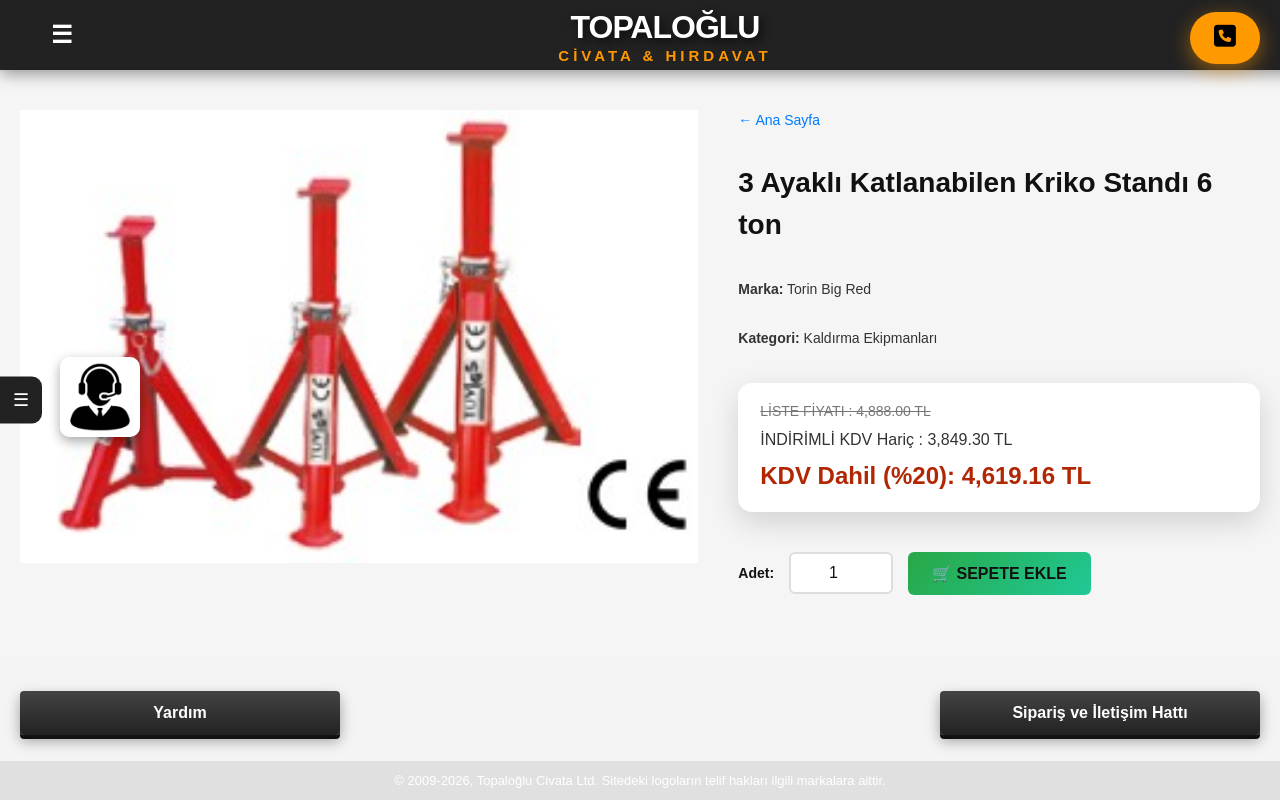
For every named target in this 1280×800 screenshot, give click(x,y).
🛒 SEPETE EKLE (999, 573)
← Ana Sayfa (779, 120)
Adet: (756, 573)
